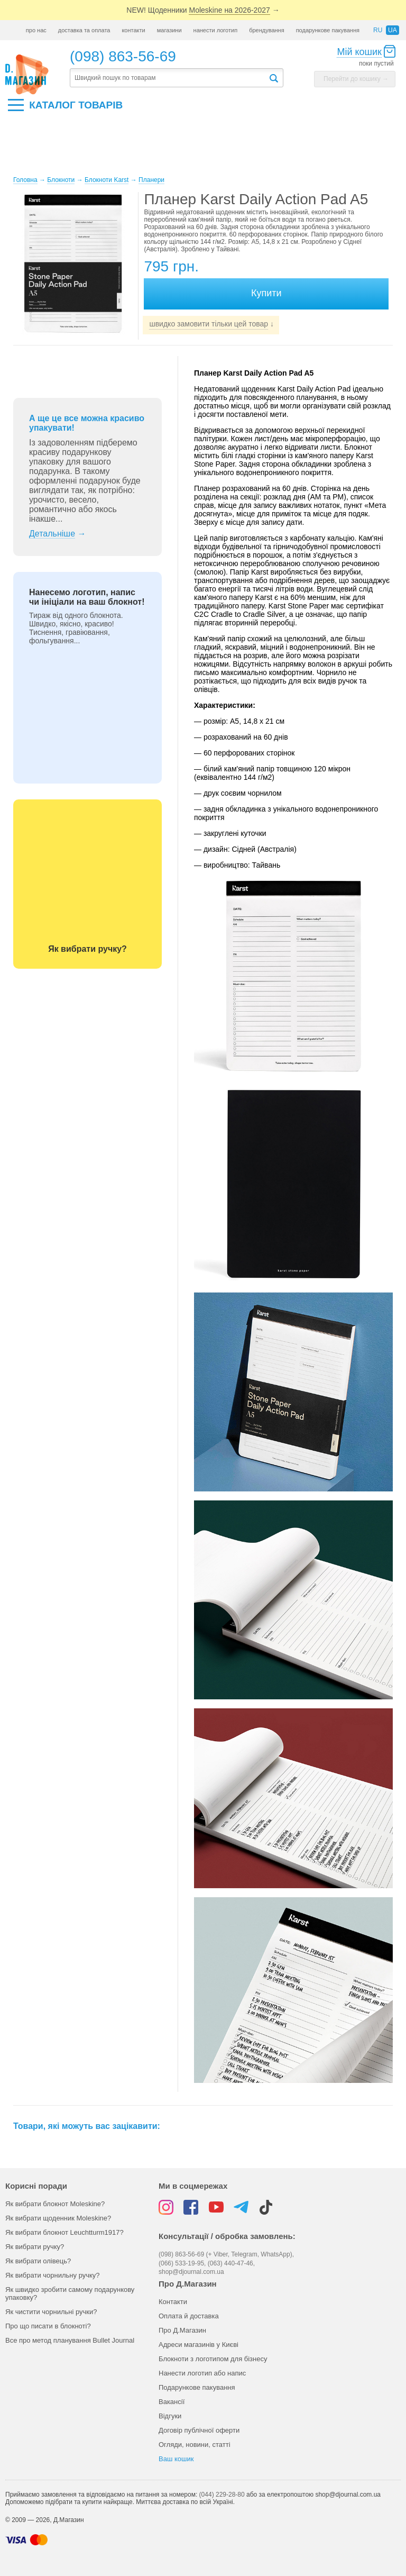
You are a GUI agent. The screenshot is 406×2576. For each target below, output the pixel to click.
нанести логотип (215, 30)
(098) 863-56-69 (123, 56)
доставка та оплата (84, 30)
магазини (169, 30)
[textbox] (169, 78)
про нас (36, 30)
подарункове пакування (327, 30)
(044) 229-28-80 (222, 2494)
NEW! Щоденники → (202, 10)
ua (392, 30)
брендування (266, 30)
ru (377, 30)
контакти (133, 30)
